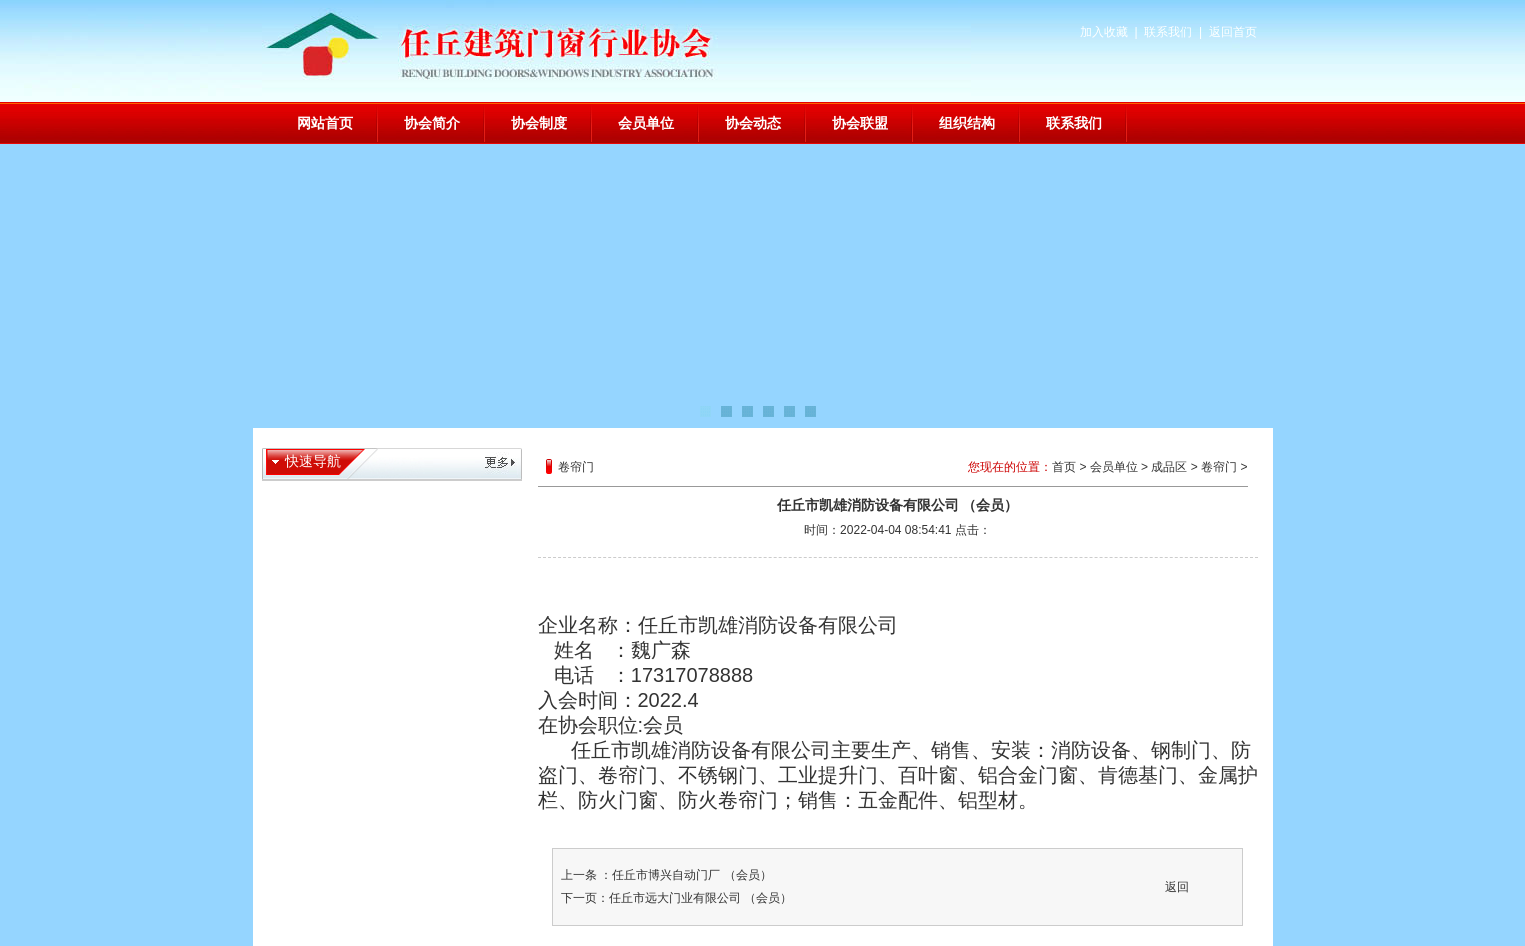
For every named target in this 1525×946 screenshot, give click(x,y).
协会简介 (432, 123)
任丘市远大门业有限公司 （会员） (700, 898)
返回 (1177, 887)
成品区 (1169, 467)
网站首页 (325, 123)
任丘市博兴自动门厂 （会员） (691, 875)
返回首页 (1233, 32)
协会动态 (753, 123)
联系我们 (1168, 32)
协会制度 (539, 123)
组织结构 (967, 123)
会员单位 (646, 123)
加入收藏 (1104, 32)
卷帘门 (1219, 467)
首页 (1064, 467)
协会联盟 (860, 123)
